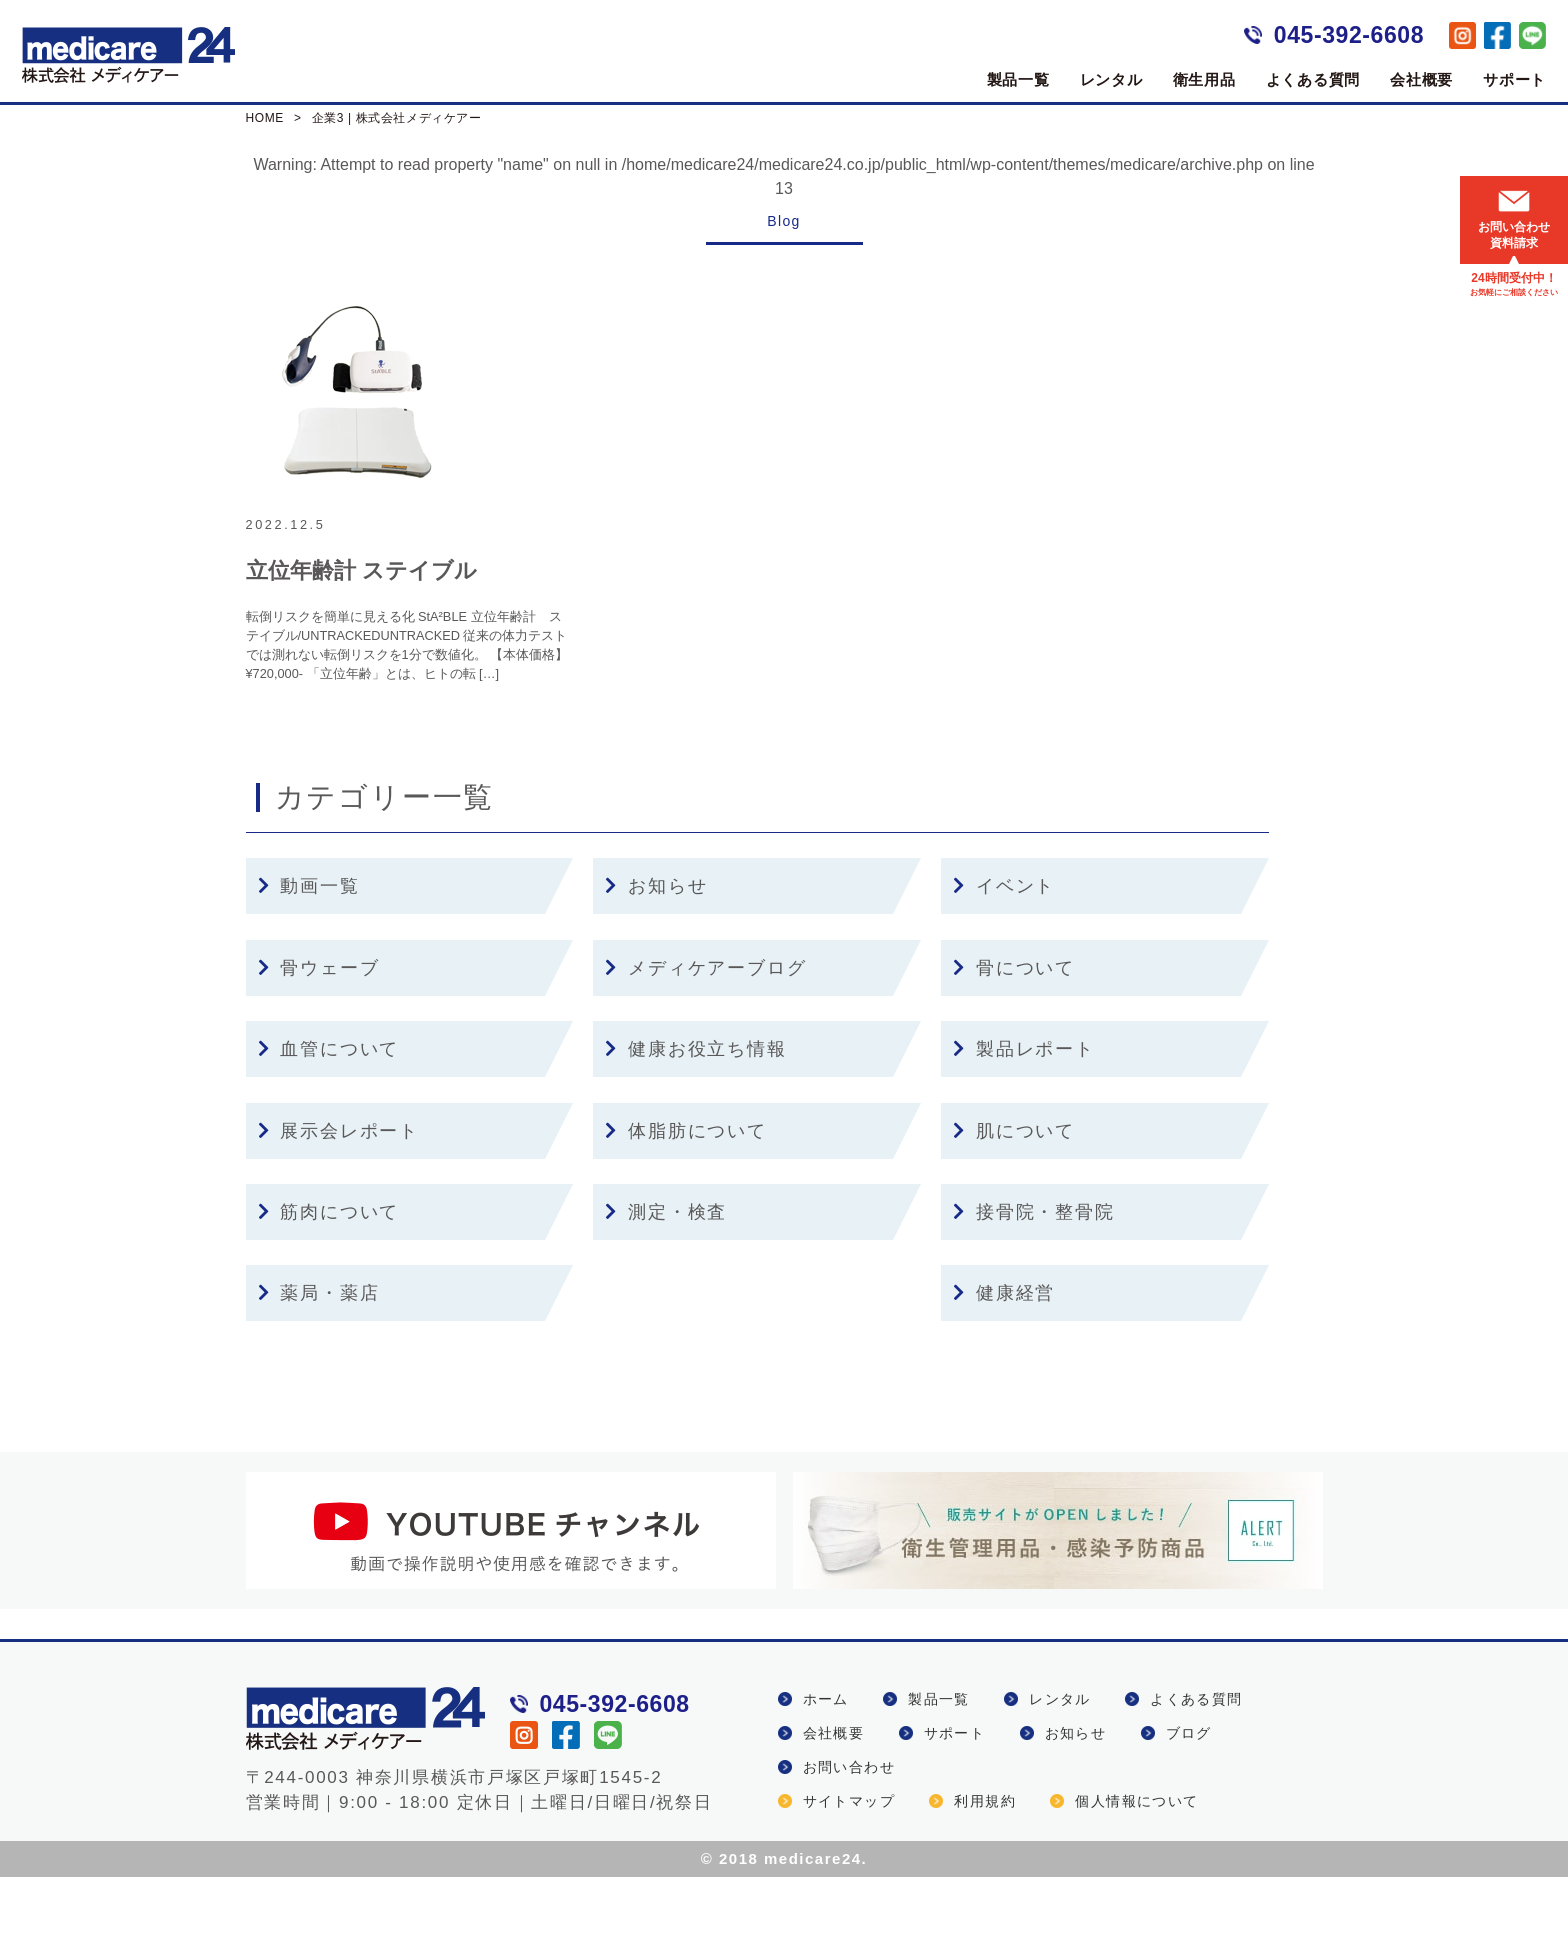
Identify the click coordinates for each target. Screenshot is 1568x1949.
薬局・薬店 (319, 1365)
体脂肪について (685, 1203)
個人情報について (1136, 1873)
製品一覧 (1018, 79)
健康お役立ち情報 (695, 1121)
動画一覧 (309, 959)
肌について (1014, 1203)
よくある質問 (1313, 79)
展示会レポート (338, 1203)
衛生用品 (1204, 79)
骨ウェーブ (319, 1040)
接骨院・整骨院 (1033, 1284)
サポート (1514, 79)
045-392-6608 (1349, 35)
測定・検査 (666, 1284)
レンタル (1111, 79)
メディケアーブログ (705, 1040)
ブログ (1189, 1805)
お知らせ (656, 959)
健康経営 (1004, 1365)
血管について (329, 1121)
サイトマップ (849, 1873)
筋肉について (329, 1284)
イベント (1004, 959)
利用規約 (985, 1873)
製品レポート (1024, 1121)
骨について (1014, 1040)
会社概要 (1421, 79)
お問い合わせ (849, 1839)
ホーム (826, 1771)
